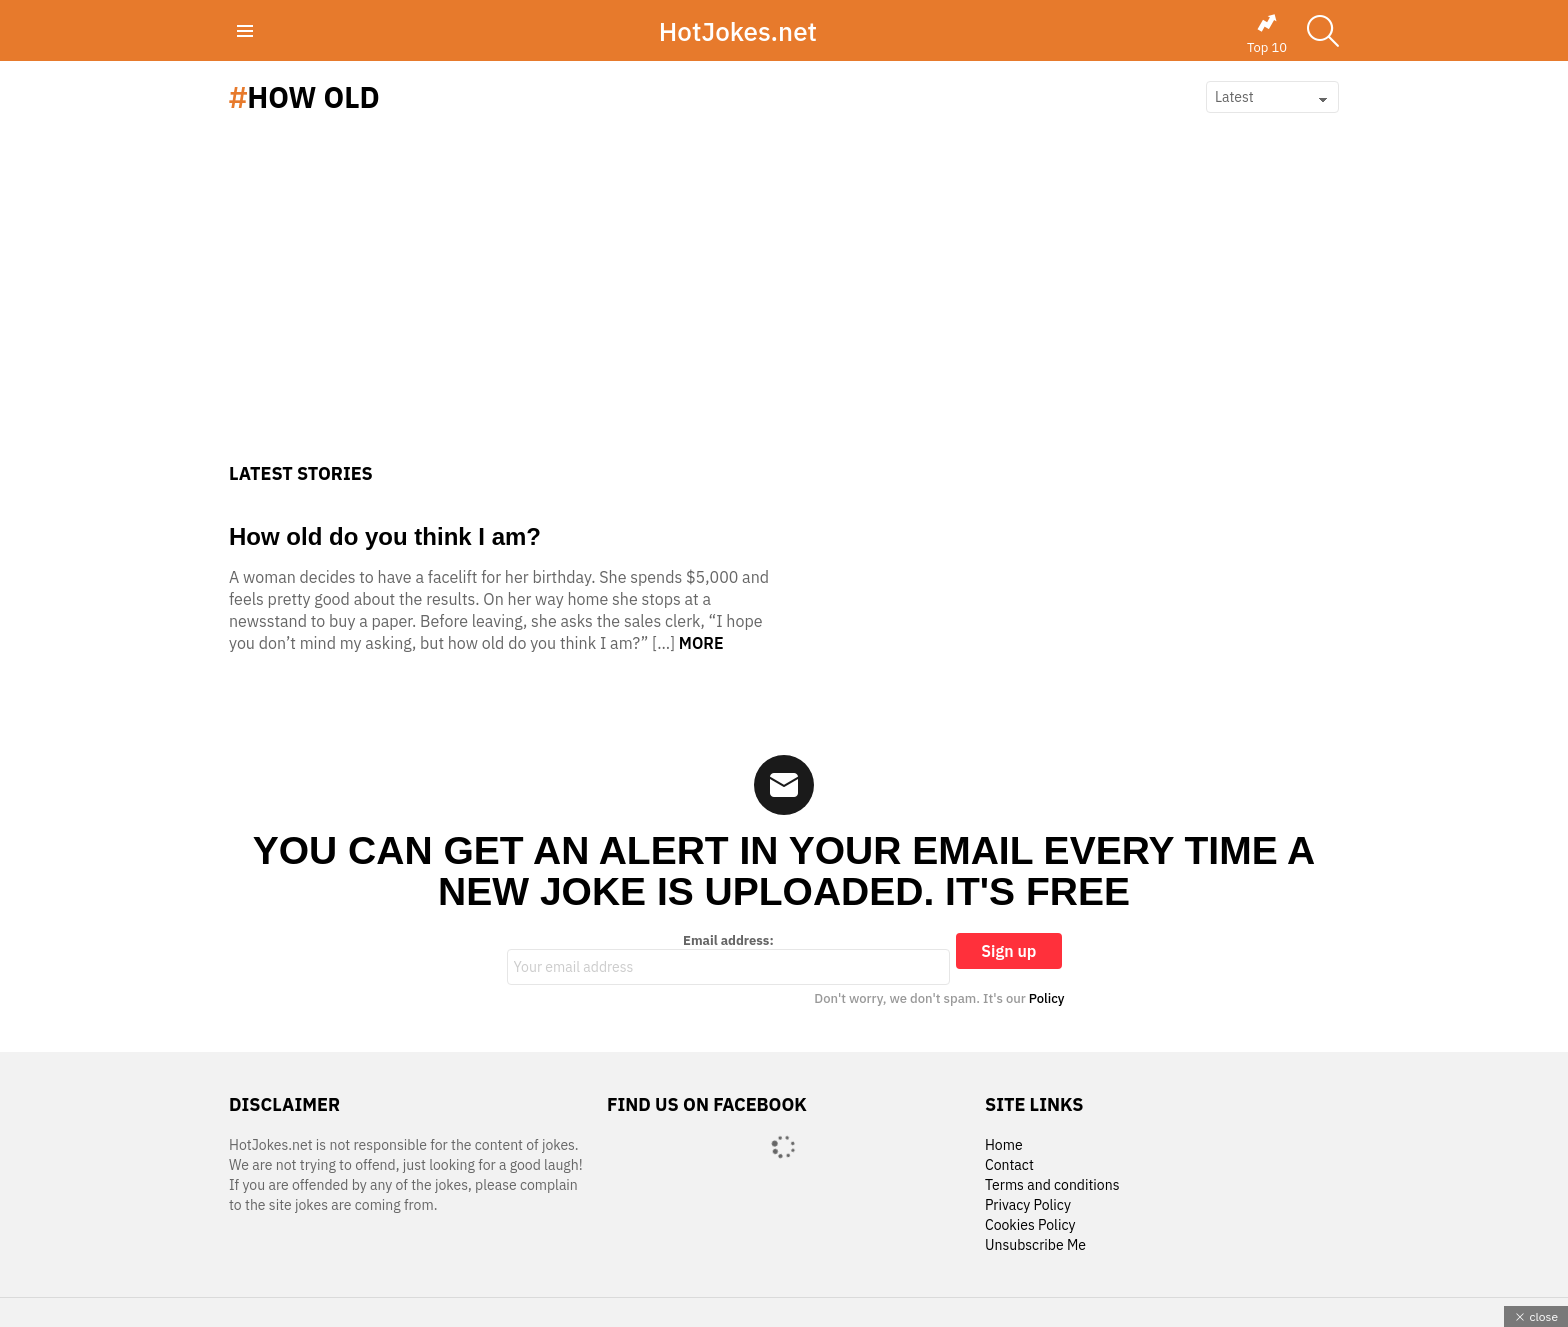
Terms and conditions (1052, 1185)
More (701, 643)
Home (1004, 1145)
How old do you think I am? (385, 536)
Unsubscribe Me (1035, 1245)
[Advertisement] (784, 313)
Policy (1047, 998)
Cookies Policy (1030, 1225)
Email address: (729, 959)
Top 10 (1267, 34)
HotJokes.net (738, 31)
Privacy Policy (1028, 1205)
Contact (1009, 1165)
